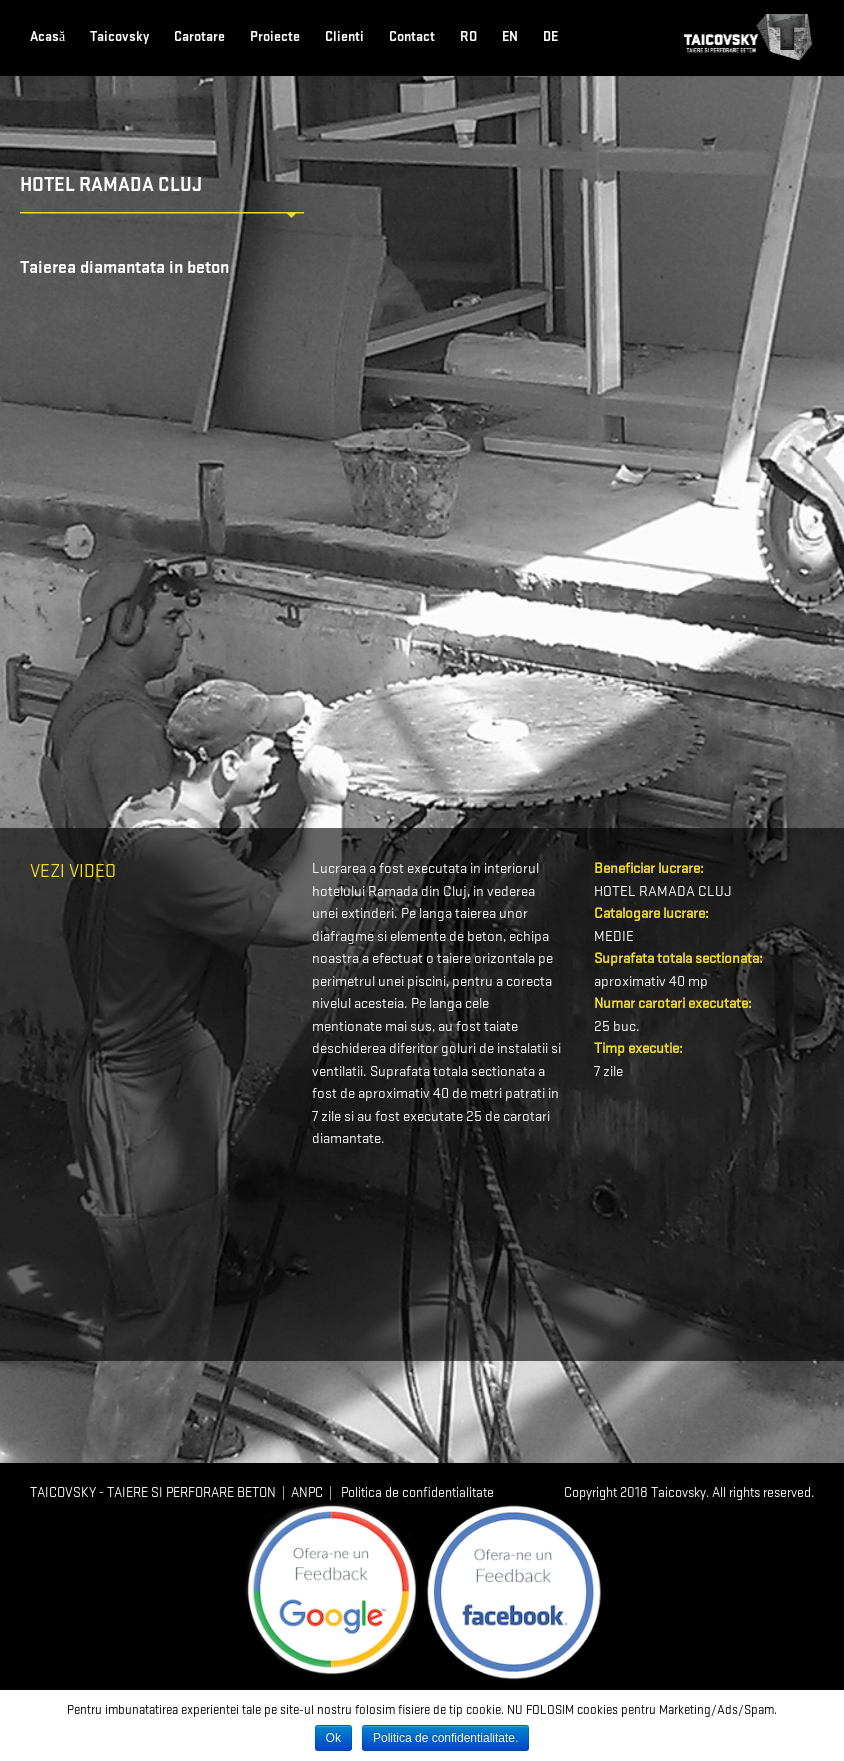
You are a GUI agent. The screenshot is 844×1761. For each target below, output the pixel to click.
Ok (333, 1738)
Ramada (393, 892)
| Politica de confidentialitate (408, 1492)
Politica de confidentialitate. (445, 1738)
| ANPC (299, 1492)
